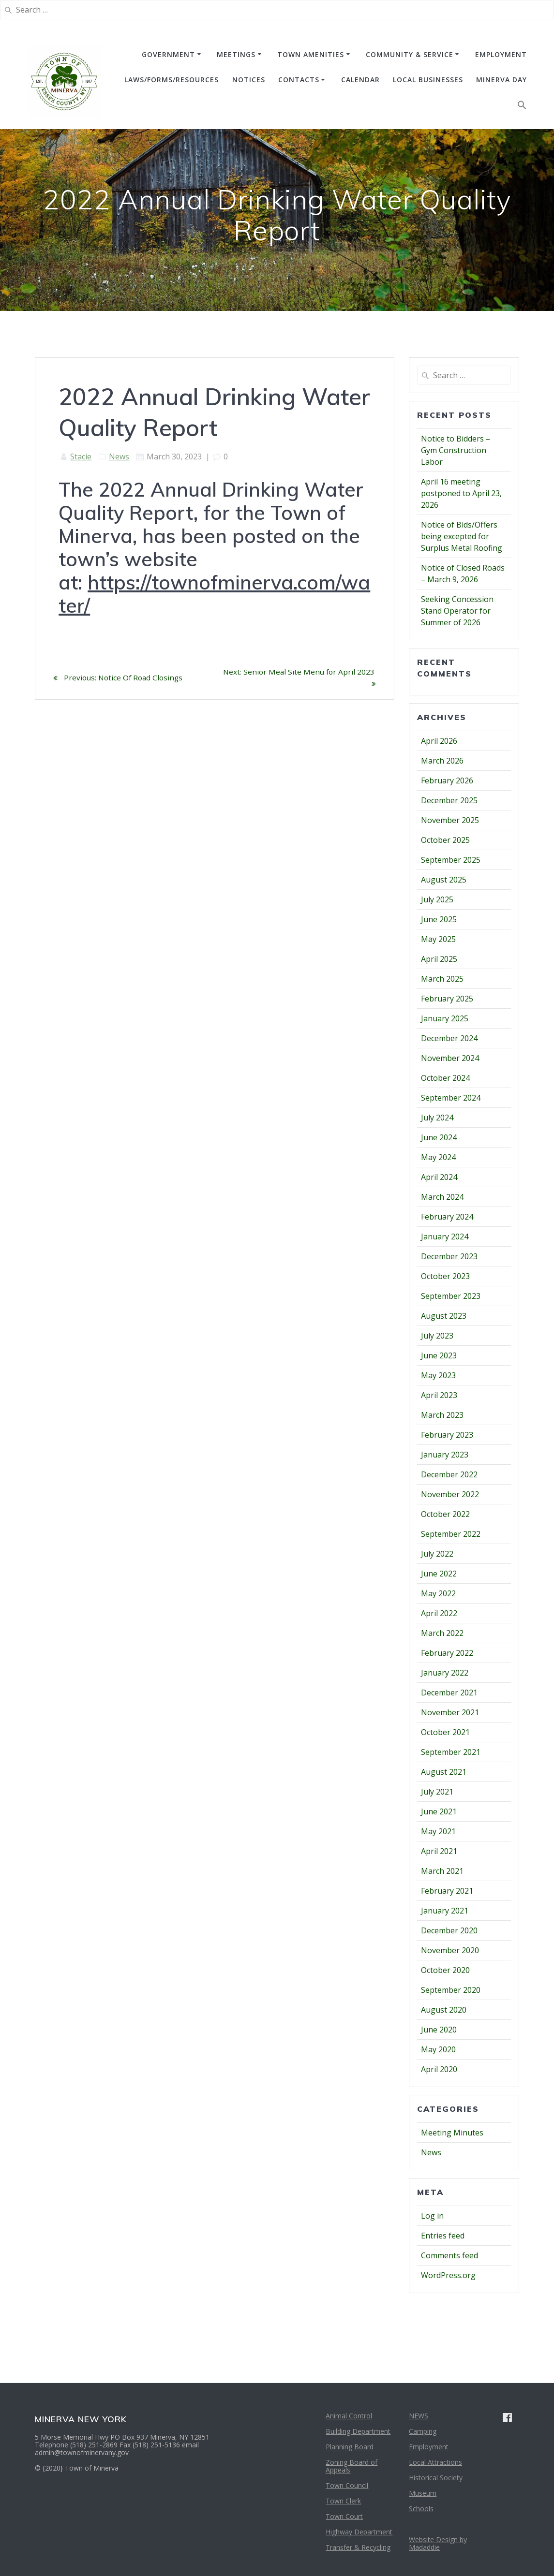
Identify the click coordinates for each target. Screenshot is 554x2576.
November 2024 (450, 1058)
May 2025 (438, 939)
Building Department (358, 2431)
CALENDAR (360, 79)
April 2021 (439, 1851)
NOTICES (248, 79)
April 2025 (439, 959)
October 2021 (445, 1732)
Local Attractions (435, 2462)
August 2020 (443, 2009)
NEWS (418, 2415)
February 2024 (447, 1216)
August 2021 (443, 1771)
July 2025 (437, 899)
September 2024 (450, 1097)
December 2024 (449, 1038)
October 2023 (445, 1276)
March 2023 (442, 1415)
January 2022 (444, 1672)
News (119, 456)
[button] (522, 107)
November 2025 (450, 820)
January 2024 (444, 1236)
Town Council (347, 2485)
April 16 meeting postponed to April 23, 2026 (461, 493)
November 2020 (450, 1950)
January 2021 (444, 1910)
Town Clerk (343, 2500)
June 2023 (439, 1355)
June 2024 (439, 1137)
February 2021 (447, 1890)
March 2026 (442, 760)
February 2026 (447, 780)
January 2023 (444, 1454)
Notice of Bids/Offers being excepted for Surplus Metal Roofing (461, 536)
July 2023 (437, 1335)
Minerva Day (501, 79)
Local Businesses (428, 79)
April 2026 (439, 741)
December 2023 (449, 1256)
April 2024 (439, 1177)
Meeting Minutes (452, 2132)
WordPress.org (448, 2275)
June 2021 (439, 1811)
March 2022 (442, 1633)
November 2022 (450, 1494)
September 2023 (450, 1296)
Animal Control (349, 2415)
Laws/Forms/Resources (171, 79)
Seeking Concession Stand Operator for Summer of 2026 (457, 611)
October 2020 (445, 1970)
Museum (422, 2493)
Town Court (344, 2516)
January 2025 (444, 1018)
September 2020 (450, 1990)
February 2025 (447, 998)
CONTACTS (298, 79)
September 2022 (450, 1534)
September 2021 (450, 1752)
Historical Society (436, 2477)
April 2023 (439, 1395)
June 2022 (439, 1573)
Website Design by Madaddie (438, 2543)
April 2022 (439, 1613)
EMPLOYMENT (501, 54)
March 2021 (442, 1871)
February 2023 (447, 1434)
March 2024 (442, 1197)
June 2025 (439, 919)
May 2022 (438, 1593)
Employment (429, 2446)
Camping (422, 2431)
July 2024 (437, 1117)
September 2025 (450, 859)
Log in (432, 2215)
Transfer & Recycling (358, 2547)
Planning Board (350, 2446)
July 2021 (437, 1791)
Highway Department (359, 2531)
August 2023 (443, 1315)
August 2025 (443, 879)
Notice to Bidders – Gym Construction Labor (455, 450)
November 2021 (450, 1712)
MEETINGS (236, 54)
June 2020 (439, 2029)
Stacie (80, 456)
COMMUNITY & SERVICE (409, 54)
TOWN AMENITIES (310, 54)
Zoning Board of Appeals (351, 2466)
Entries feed (442, 2235)
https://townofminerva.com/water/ (214, 594)
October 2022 (445, 1514)
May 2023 (438, 1375)
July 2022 (437, 1553)
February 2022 (447, 1653)
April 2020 (439, 2069)
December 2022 (449, 1474)
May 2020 (438, 2049)
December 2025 (449, 800)
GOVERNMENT (168, 54)
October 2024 (445, 1078)
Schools (421, 2508)
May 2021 (438, 1831)
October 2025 (445, 840)
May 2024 (438, 1157)
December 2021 (449, 1692)
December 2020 (449, 1930)
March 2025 (442, 978)
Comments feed (449, 2255)
